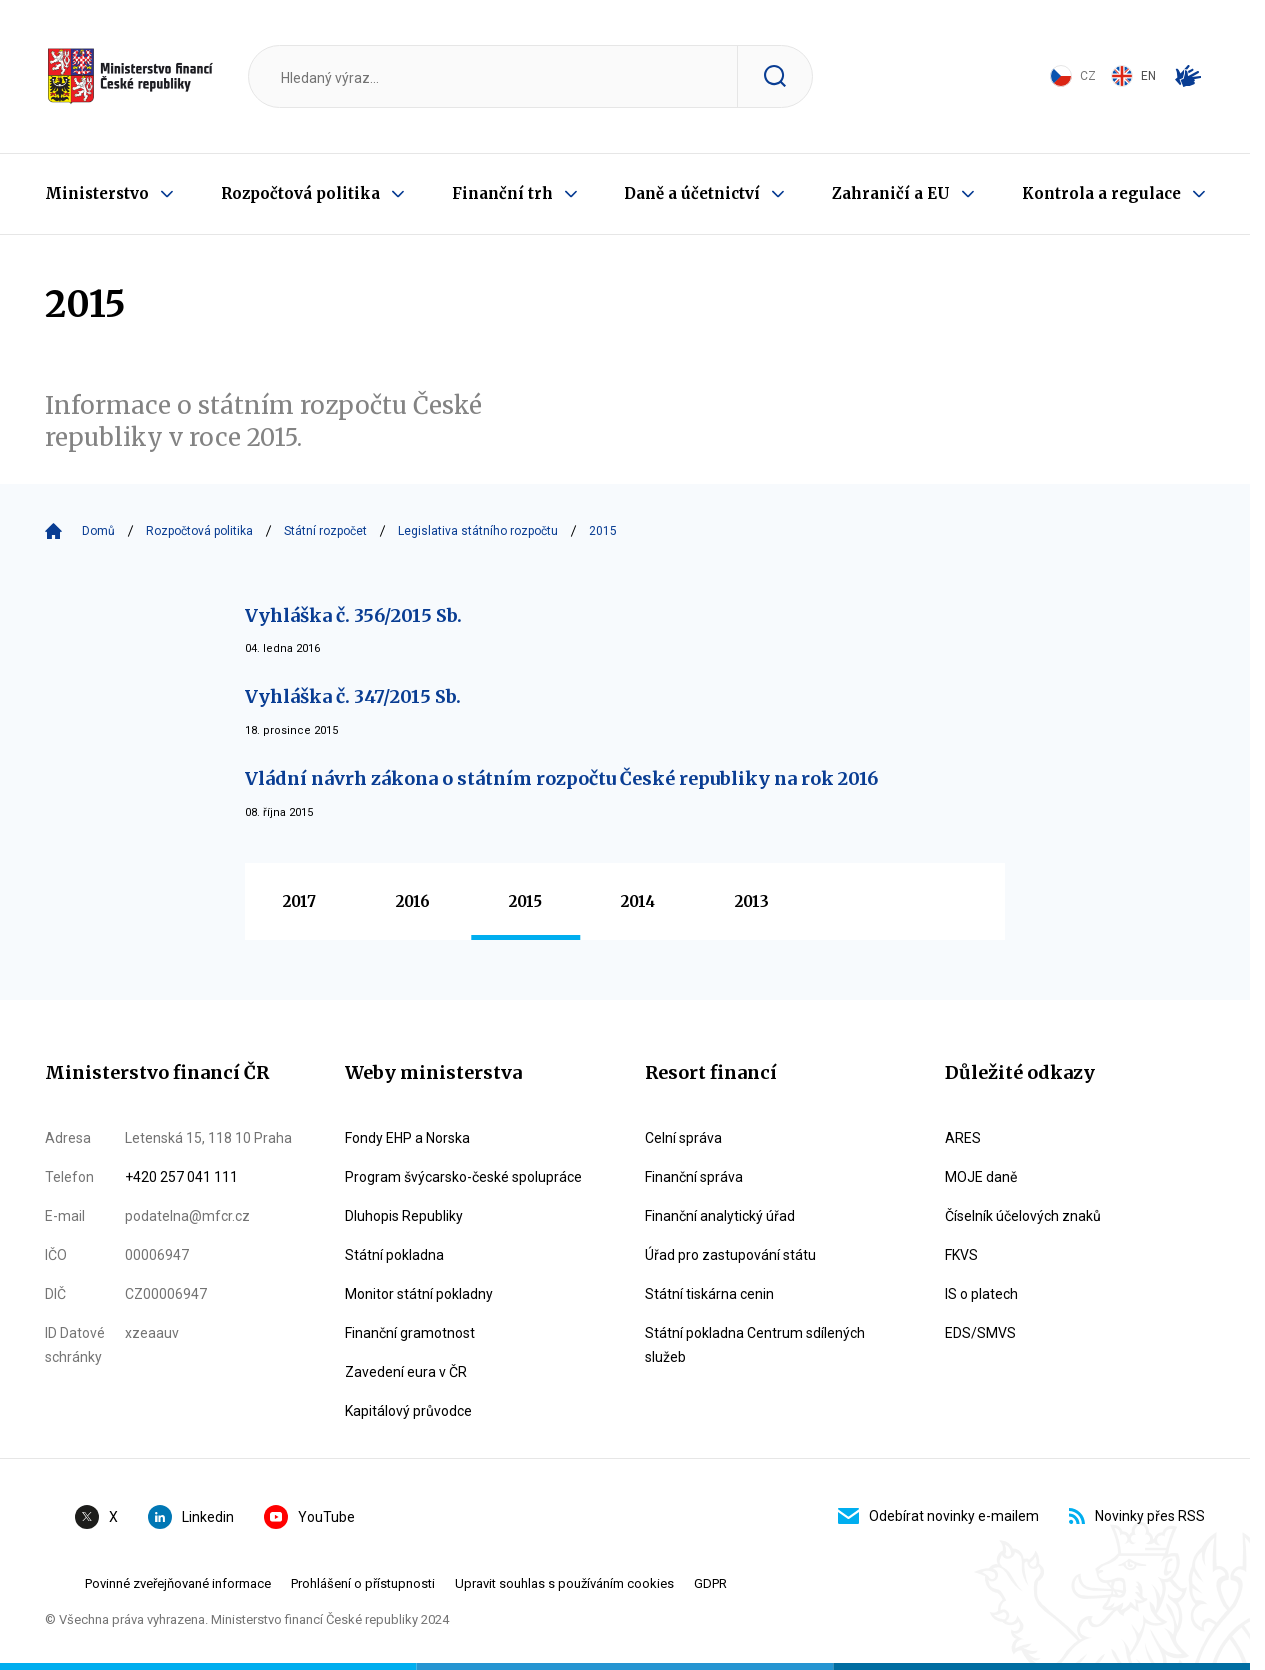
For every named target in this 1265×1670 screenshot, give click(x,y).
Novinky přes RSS (1137, 1516)
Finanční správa (694, 1177)
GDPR (710, 1583)
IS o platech (981, 1294)
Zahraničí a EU (891, 193)
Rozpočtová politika (300, 193)
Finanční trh (502, 193)
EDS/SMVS (980, 1333)
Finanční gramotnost (410, 1333)
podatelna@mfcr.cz (187, 1216)
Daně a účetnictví (692, 193)
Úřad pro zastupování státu (730, 1255)
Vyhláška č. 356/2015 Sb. (353, 615)
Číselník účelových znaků (1023, 1216)
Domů (98, 531)
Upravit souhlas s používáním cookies (564, 1583)
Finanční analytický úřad (720, 1216)
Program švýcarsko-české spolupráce (463, 1177)
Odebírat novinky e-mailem (938, 1516)
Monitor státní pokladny (419, 1294)
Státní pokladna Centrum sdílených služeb (755, 1345)
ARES (963, 1138)
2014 (638, 901)
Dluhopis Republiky (404, 1216)
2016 (413, 901)
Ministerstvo (97, 193)
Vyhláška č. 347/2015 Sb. (353, 696)
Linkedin (191, 1517)
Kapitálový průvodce (408, 1411)
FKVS (961, 1255)
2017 (299, 901)
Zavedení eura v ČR (406, 1372)
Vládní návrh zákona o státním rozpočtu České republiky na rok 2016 (561, 778)
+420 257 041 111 (181, 1177)
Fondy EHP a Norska (407, 1138)
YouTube (309, 1517)
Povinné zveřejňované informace (178, 1583)
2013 (752, 901)
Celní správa (683, 1138)
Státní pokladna (394, 1255)
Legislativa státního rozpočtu (478, 531)
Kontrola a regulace (1101, 193)
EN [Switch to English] (1133, 76)
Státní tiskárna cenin (709, 1294)
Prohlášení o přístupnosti (363, 1583)
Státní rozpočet (325, 531)
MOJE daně (981, 1177)
